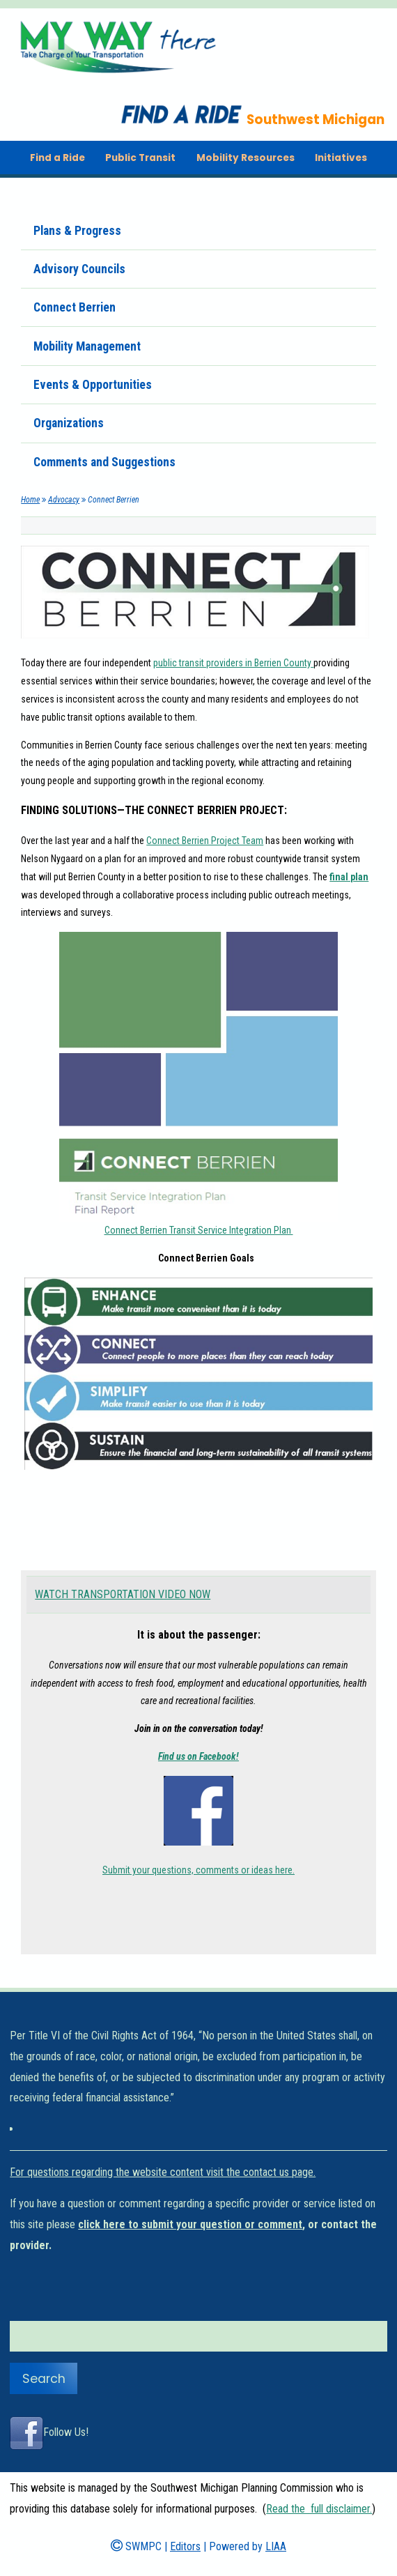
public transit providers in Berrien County (233, 662)
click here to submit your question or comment (190, 2224)
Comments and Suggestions (104, 462)
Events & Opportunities (92, 385)
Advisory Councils (79, 269)
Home (30, 500)
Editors (185, 2546)
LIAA (275, 2546)
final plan (348, 876)
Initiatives (341, 157)
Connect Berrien (74, 307)
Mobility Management (87, 346)
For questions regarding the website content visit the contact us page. (163, 2172)
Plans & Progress (77, 231)
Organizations (68, 423)
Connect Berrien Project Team (204, 840)
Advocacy (63, 500)
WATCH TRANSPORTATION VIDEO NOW (122, 1594)
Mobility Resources (245, 157)
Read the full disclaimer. (319, 2508)
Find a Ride (57, 157)
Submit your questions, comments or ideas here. (198, 1870)
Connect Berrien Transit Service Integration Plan (198, 1230)
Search (43, 2378)
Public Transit (140, 157)
